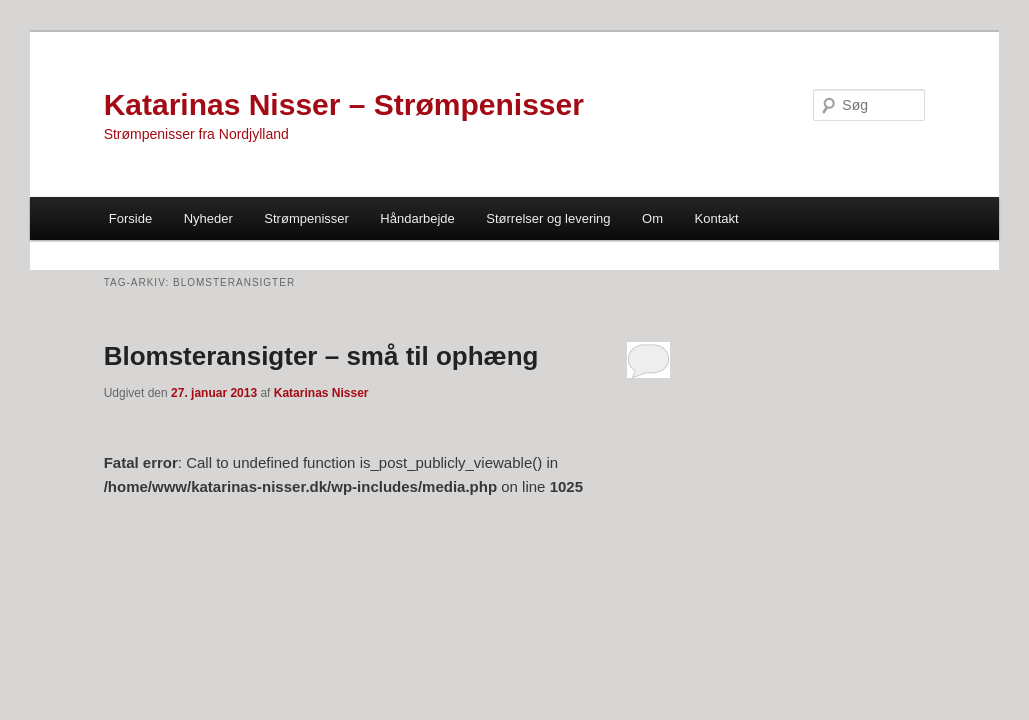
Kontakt (717, 218)
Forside (130, 218)
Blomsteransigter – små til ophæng (321, 356)
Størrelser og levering (548, 218)
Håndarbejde (417, 218)
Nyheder (208, 218)
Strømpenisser (306, 218)
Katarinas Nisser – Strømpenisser (344, 104)
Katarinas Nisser (321, 393)
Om (652, 218)
